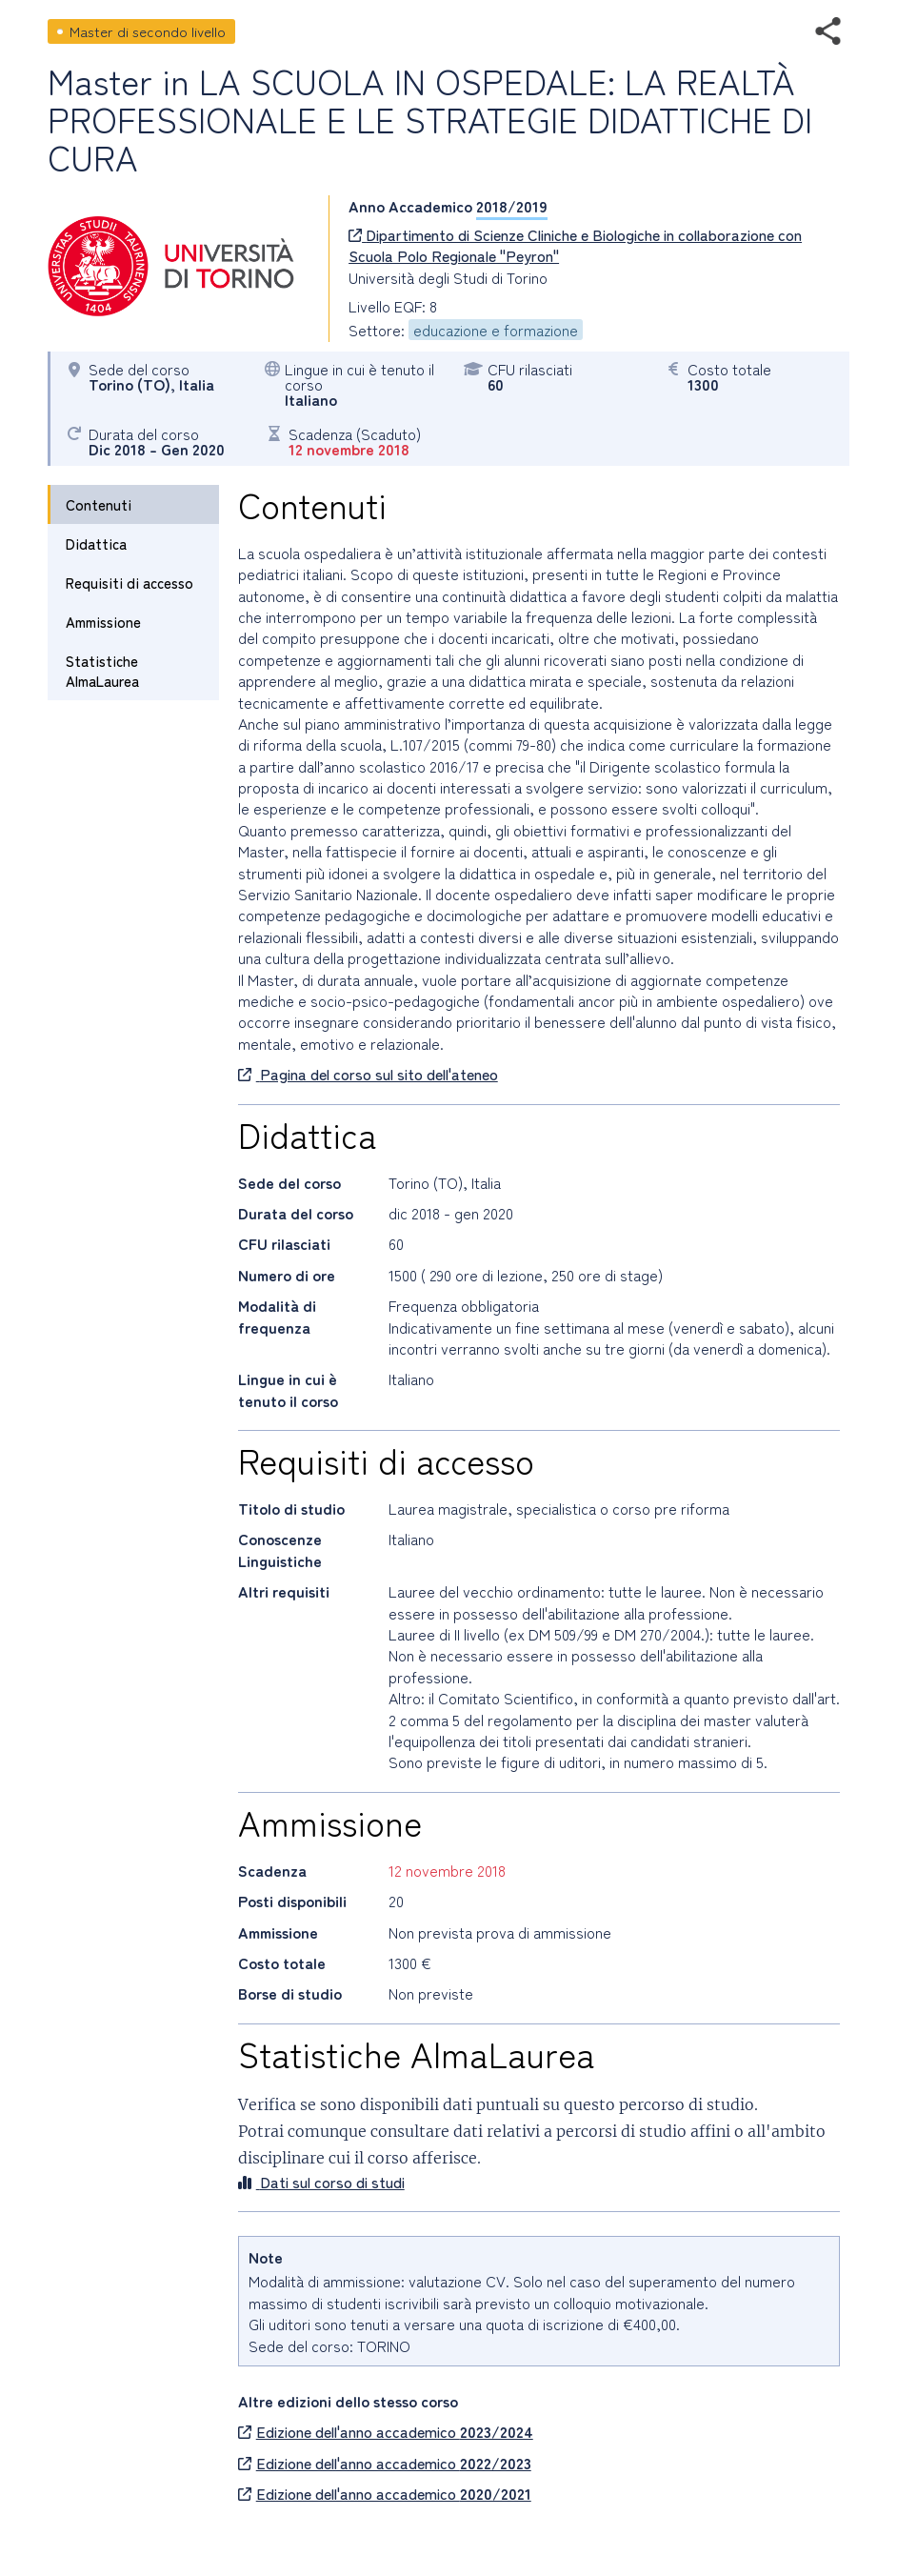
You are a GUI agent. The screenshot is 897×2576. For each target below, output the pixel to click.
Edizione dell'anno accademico (385, 2431)
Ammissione (103, 622)
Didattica (96, 543)
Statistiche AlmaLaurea (102, 671)
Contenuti (98, 504)
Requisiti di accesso (129, 583)
